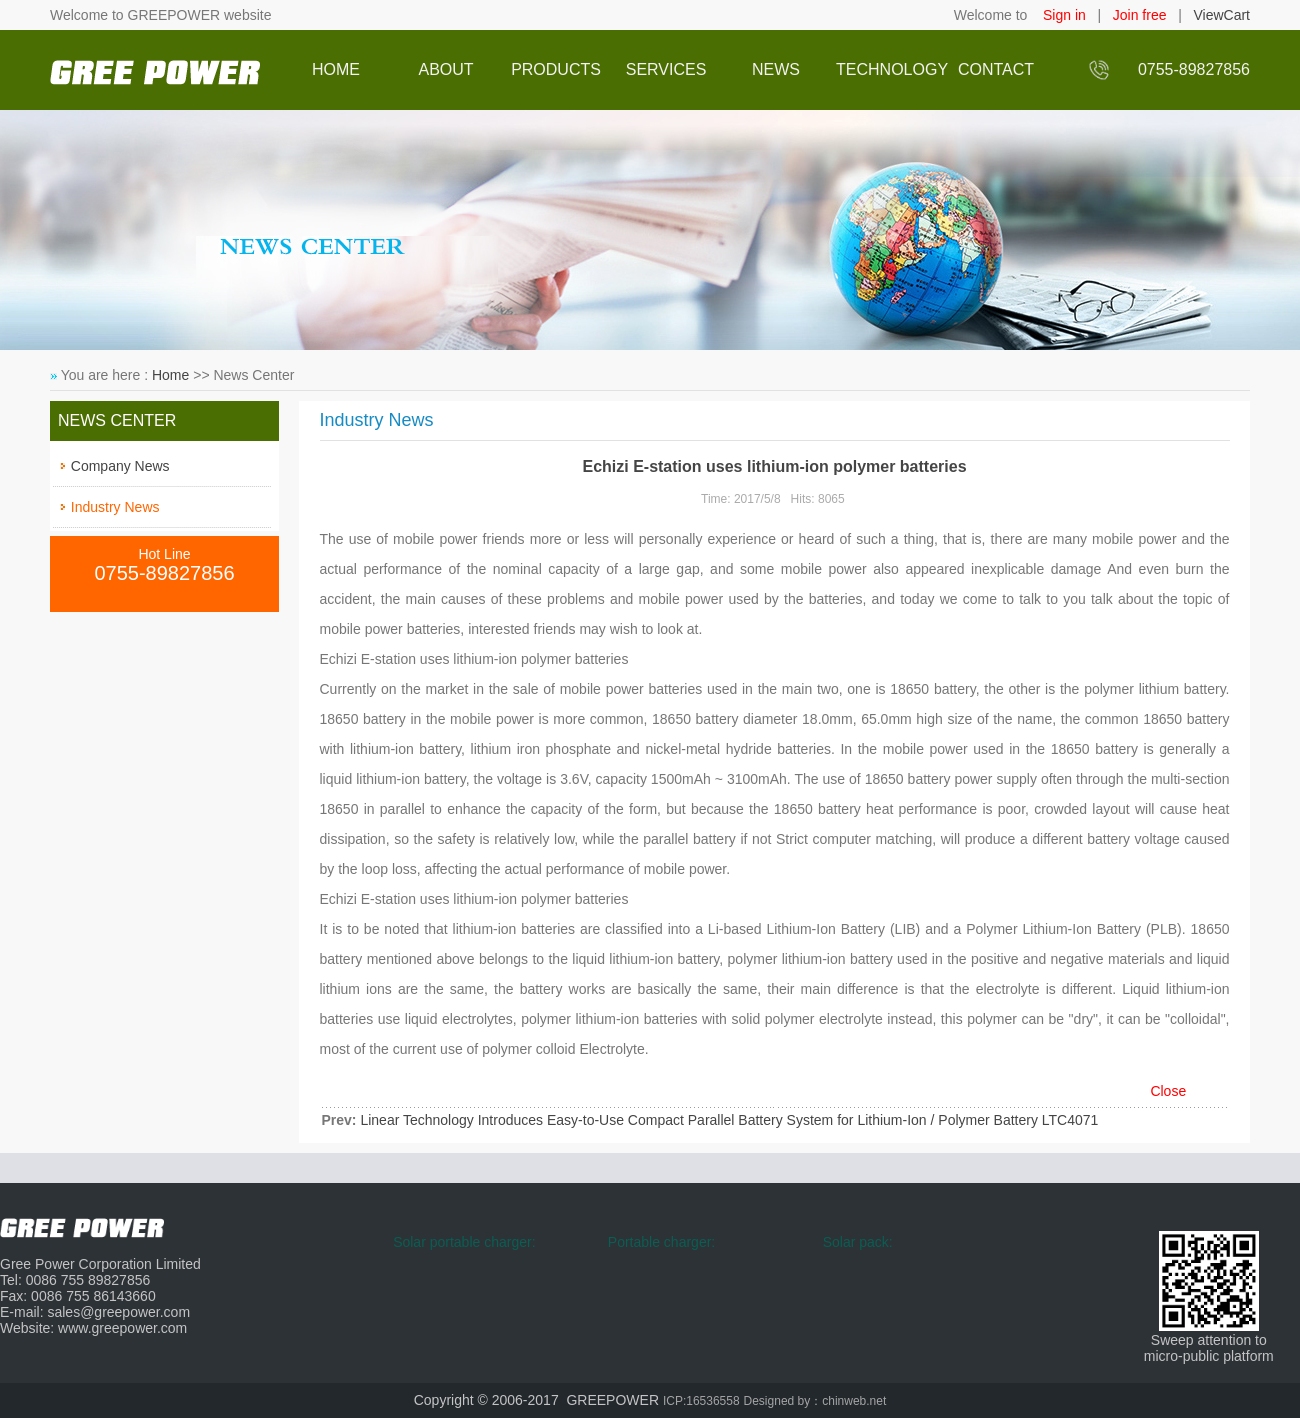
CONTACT (996, 69)
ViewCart (1221, 15)
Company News (120, 466)
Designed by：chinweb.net (815, 1401)
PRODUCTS (556, 69)
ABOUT (445, 69)
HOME (336, 69)
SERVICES (666, 69)
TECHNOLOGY (886, 69)
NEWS (776, 69)
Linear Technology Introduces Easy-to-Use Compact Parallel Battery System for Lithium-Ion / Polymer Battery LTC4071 (729, 1120)
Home (170, 375)
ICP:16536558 (701, 1401)
